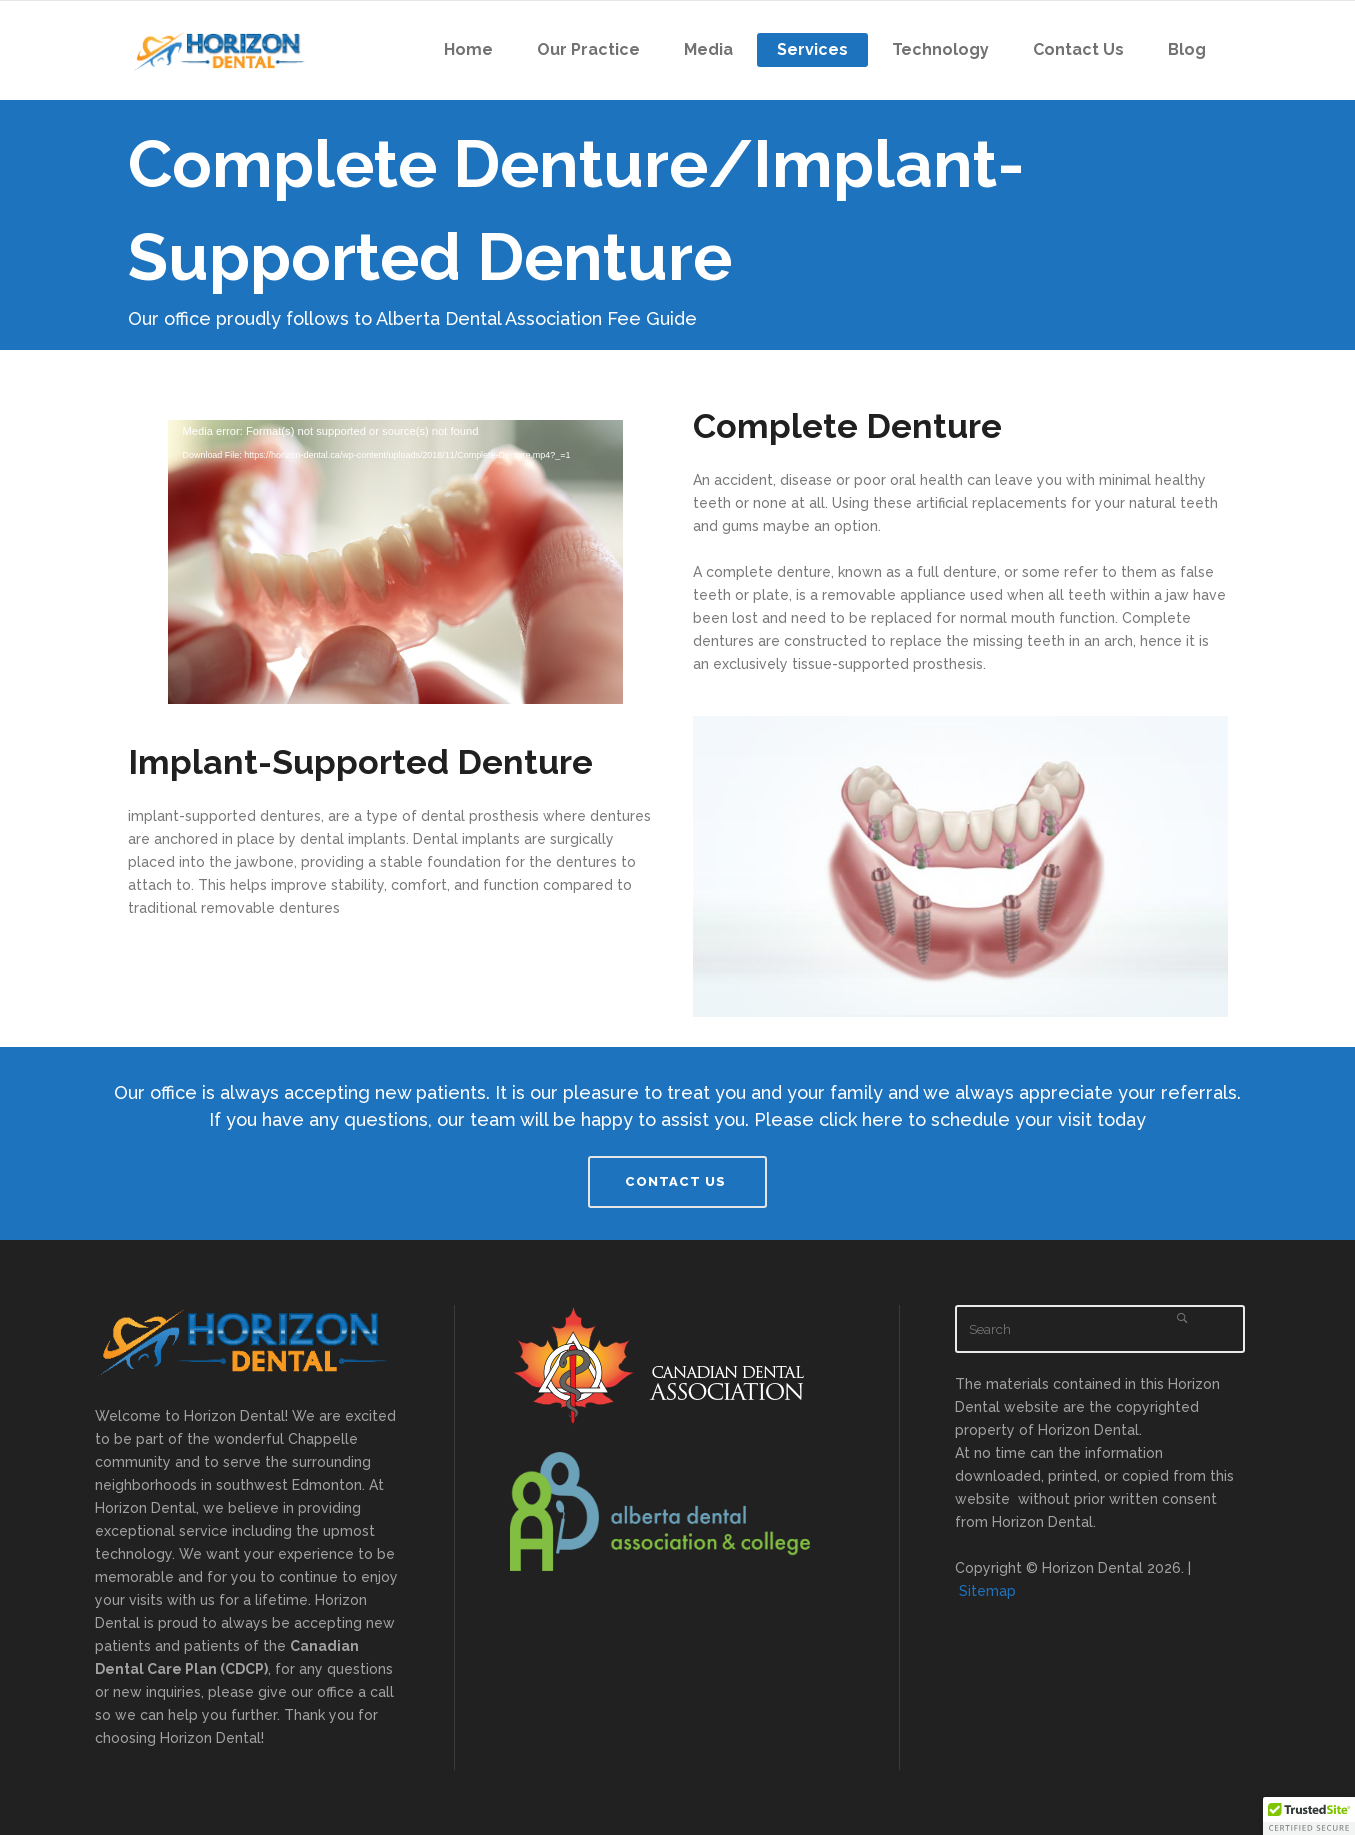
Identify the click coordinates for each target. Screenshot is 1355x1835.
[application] (395, 548)
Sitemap (987, 1591)
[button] (1309, 1816)
